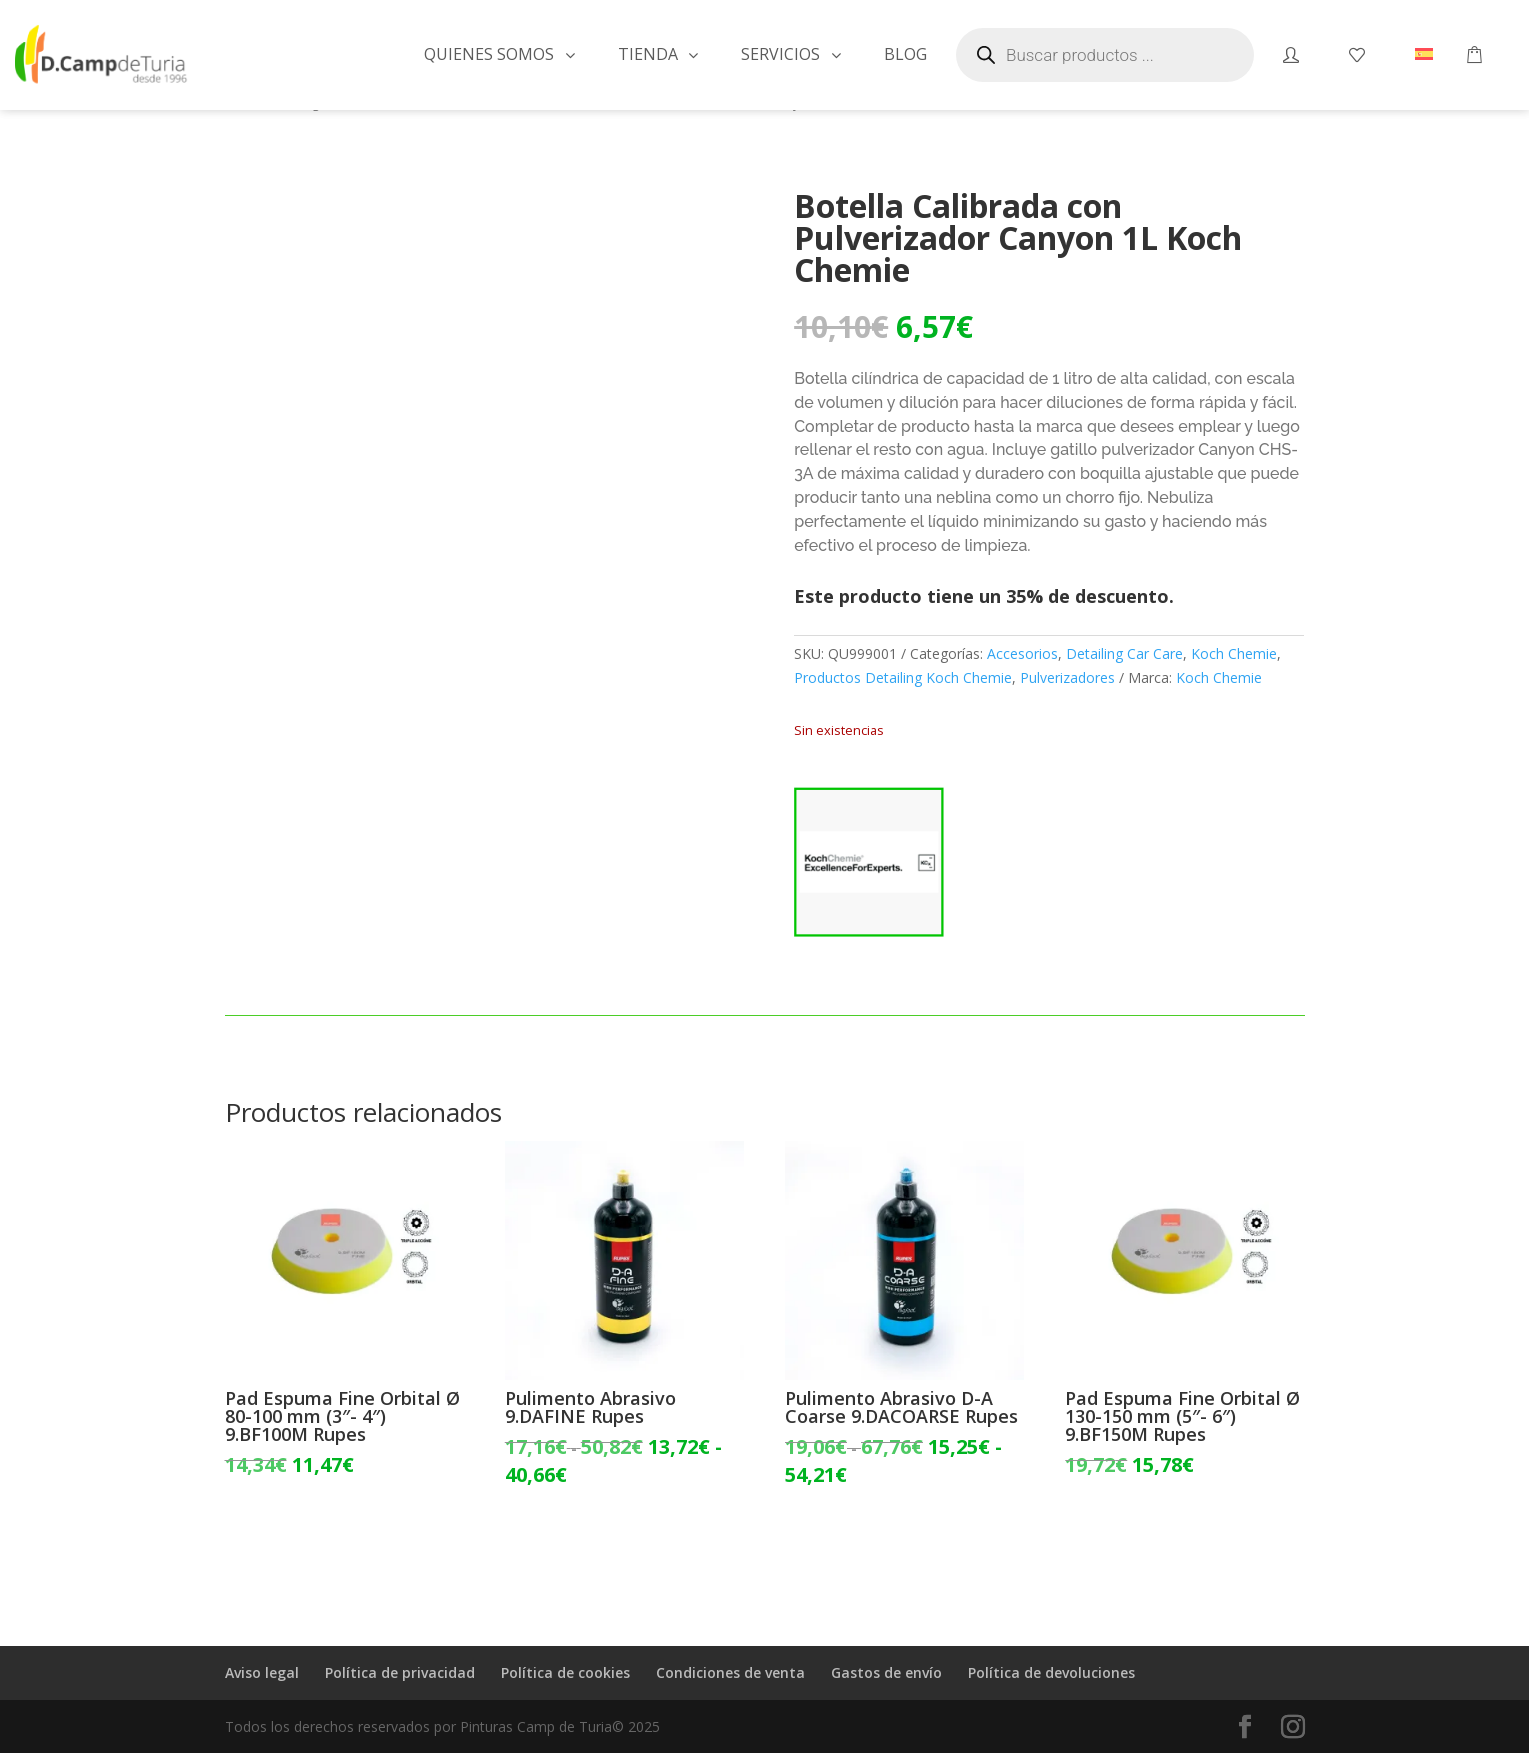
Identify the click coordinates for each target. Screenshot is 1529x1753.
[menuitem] (1424, 55)
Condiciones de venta (730, 1672)
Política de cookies (565, 1672)
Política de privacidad (400, 1672)
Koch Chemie (1234, 653)
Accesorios (1022, 653)
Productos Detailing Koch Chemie (903, 677)
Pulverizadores (1067, 677)
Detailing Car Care (1124, 653)
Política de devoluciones (1051, 1672)
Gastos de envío (886, 1672)
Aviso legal (262, 1672)
